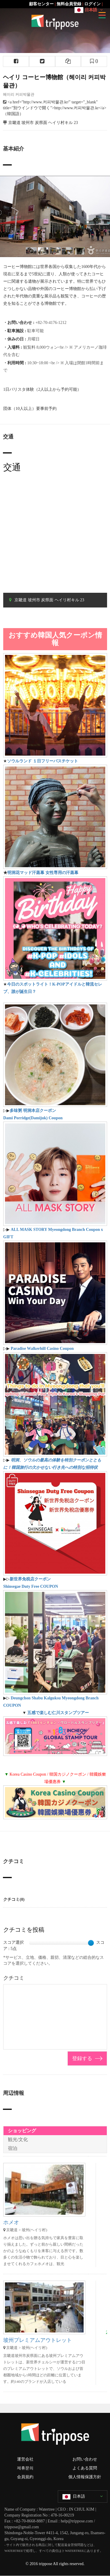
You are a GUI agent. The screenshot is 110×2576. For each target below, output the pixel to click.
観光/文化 (18, 2139)
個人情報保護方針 (84, 2477)
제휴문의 (25, 2468)
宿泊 (12, 2148)
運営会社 (25, 2459)
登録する (82, 2058)
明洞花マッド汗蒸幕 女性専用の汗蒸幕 (42, 872)
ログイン (92, 4)
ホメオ (11, 2222)
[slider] (91, 1943)
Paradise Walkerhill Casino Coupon (42, 1348)
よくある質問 (84, 2468)
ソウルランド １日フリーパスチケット (42, 761)
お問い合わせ (84, 2459)
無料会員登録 (69, 4)
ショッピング (22, 2130)
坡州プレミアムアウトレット (37, 2340)
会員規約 (25, 2477)
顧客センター (41, 4)
